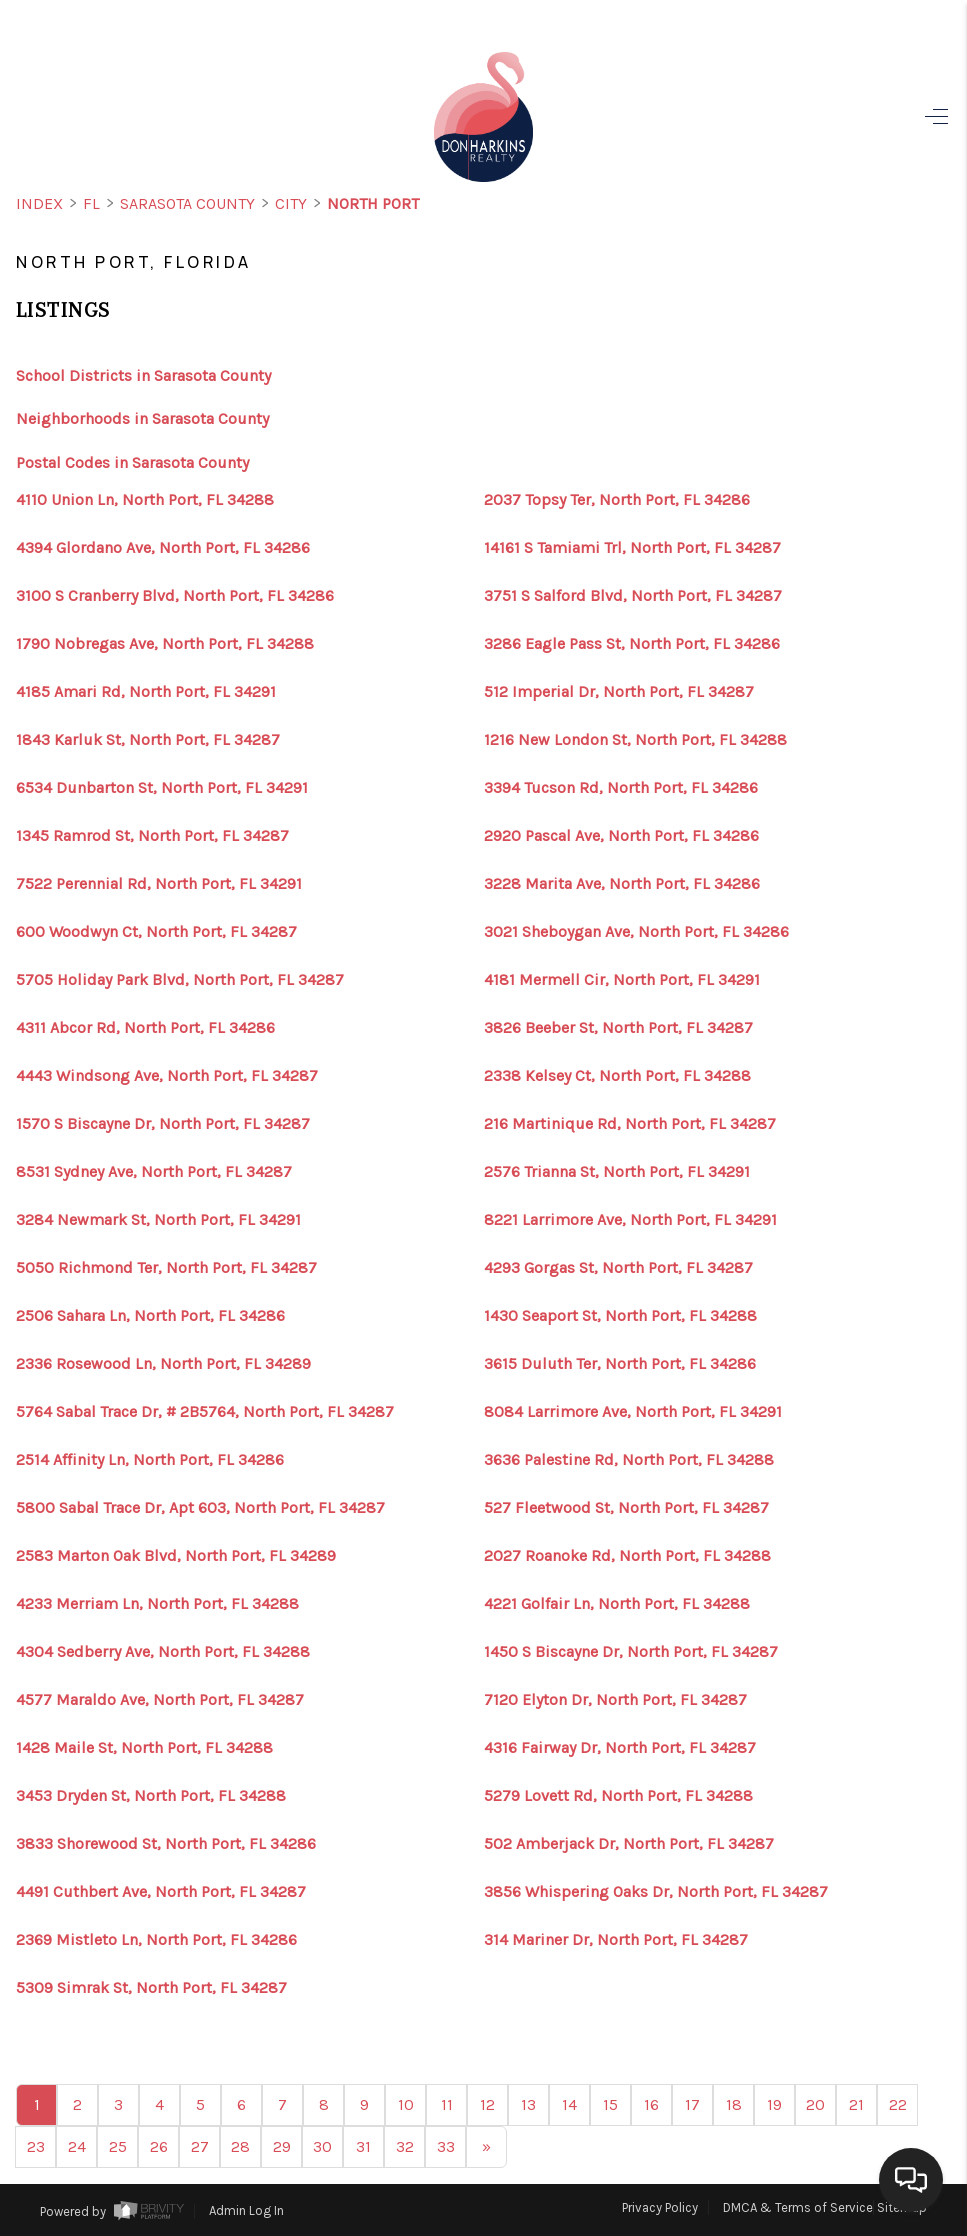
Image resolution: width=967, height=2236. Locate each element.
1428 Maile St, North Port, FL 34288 (144, 1748)
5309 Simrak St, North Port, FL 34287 (151, 1988)
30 (322, 2146)
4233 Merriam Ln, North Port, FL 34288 (157, 1604)
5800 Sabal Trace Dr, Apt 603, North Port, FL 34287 (200, 1508)
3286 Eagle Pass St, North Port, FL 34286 (632, 644)
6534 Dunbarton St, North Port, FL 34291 (162, 788)
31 (363, 2146)
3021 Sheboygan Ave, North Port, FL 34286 (636, 932)
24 (77, 2146)
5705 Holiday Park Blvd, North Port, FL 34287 (180, 980)
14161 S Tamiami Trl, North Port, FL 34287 (632, 548)
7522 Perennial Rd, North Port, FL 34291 (159, 884)
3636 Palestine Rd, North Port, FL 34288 (629, 1460)
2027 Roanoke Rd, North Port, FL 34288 (627, 1556)
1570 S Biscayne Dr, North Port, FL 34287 (163, 1124)
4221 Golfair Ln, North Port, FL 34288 (617, 1604)
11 (447, 2104)
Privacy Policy (660, 2207)
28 (240, 2146)
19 (774, 2104)
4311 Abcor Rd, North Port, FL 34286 (145, 1028)
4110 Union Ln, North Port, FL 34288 (145, 500)
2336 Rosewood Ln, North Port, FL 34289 (163, 1364)
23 (36, 2146)
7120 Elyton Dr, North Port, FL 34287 (615, 1700)
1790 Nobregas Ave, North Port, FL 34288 (165, 644)
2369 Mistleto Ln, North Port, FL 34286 (156, 1940)
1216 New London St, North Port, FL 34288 (635, 740)
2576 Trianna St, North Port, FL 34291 (617, 1172)
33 (446, 2146)
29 (282, 2146)
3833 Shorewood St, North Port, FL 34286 (166, 1844)
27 (200, 2146)
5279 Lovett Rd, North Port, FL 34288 (618, 1796)
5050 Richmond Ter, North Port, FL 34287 (166, 1268)
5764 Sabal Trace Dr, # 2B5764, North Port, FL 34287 (205, 1412)
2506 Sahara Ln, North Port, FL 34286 (150, 1316)
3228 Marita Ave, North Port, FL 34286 (622, 884)
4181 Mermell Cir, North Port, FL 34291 (622, 980)
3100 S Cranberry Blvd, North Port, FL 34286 (175, 596)
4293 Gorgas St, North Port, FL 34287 (618, 1268)
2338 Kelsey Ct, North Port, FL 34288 (617, 1076)
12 (487, 2104)
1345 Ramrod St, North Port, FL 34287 (152, 836)
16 (651, 2104)
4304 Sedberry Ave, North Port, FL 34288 (163, 1652)
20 (815, 2104)
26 (159, 2146)
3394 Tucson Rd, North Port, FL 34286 (621, 788)
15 (610, 2104)
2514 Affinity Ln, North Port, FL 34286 (150, 1460)
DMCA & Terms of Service (798, 2207)
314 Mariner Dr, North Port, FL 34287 (616, 1940)
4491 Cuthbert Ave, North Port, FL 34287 (161, 1892)
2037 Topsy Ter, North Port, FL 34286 (617, 500)
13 (528, 2104)
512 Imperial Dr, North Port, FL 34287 (619, 692)
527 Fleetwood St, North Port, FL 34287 (626, 1508)
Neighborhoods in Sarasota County (142, 418)
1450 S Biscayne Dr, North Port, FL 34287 (631, 1652)
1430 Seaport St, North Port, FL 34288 (620, 1316)
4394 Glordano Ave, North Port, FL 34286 (163, 548)
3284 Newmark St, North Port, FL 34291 (158, 1220)
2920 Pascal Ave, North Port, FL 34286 (621, 836)
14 (569, 2104)
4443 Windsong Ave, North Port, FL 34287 (167, 1076)
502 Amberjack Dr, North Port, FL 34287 (629, 1844)
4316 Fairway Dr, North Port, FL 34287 (620, 1748)
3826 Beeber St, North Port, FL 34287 (618, 1028)
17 (692, 2104)
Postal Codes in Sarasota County (132, 462)
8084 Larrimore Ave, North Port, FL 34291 (633, 1412)
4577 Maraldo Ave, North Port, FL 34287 (160, 1700)
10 (406, 2104)
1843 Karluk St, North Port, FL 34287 (148, 740)
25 (118, 2146)
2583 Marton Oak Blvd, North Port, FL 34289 (176, 1556)
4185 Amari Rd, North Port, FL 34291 (146, 692)
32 (405, 2146)
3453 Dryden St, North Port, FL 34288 (151, 1796)
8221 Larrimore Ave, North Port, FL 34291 (630, 1220)
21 (856, 2104)
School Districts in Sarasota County (143, 375)
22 (898, 2104)
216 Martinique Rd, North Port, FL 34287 (630, 1124)
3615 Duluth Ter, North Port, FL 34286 (620, 1364)
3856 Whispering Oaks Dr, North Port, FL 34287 (656, 1892)
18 (734, 2104)
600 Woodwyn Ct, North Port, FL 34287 (156, 932)
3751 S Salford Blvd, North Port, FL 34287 (633, 596)
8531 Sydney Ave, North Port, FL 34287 (154, 1172)
